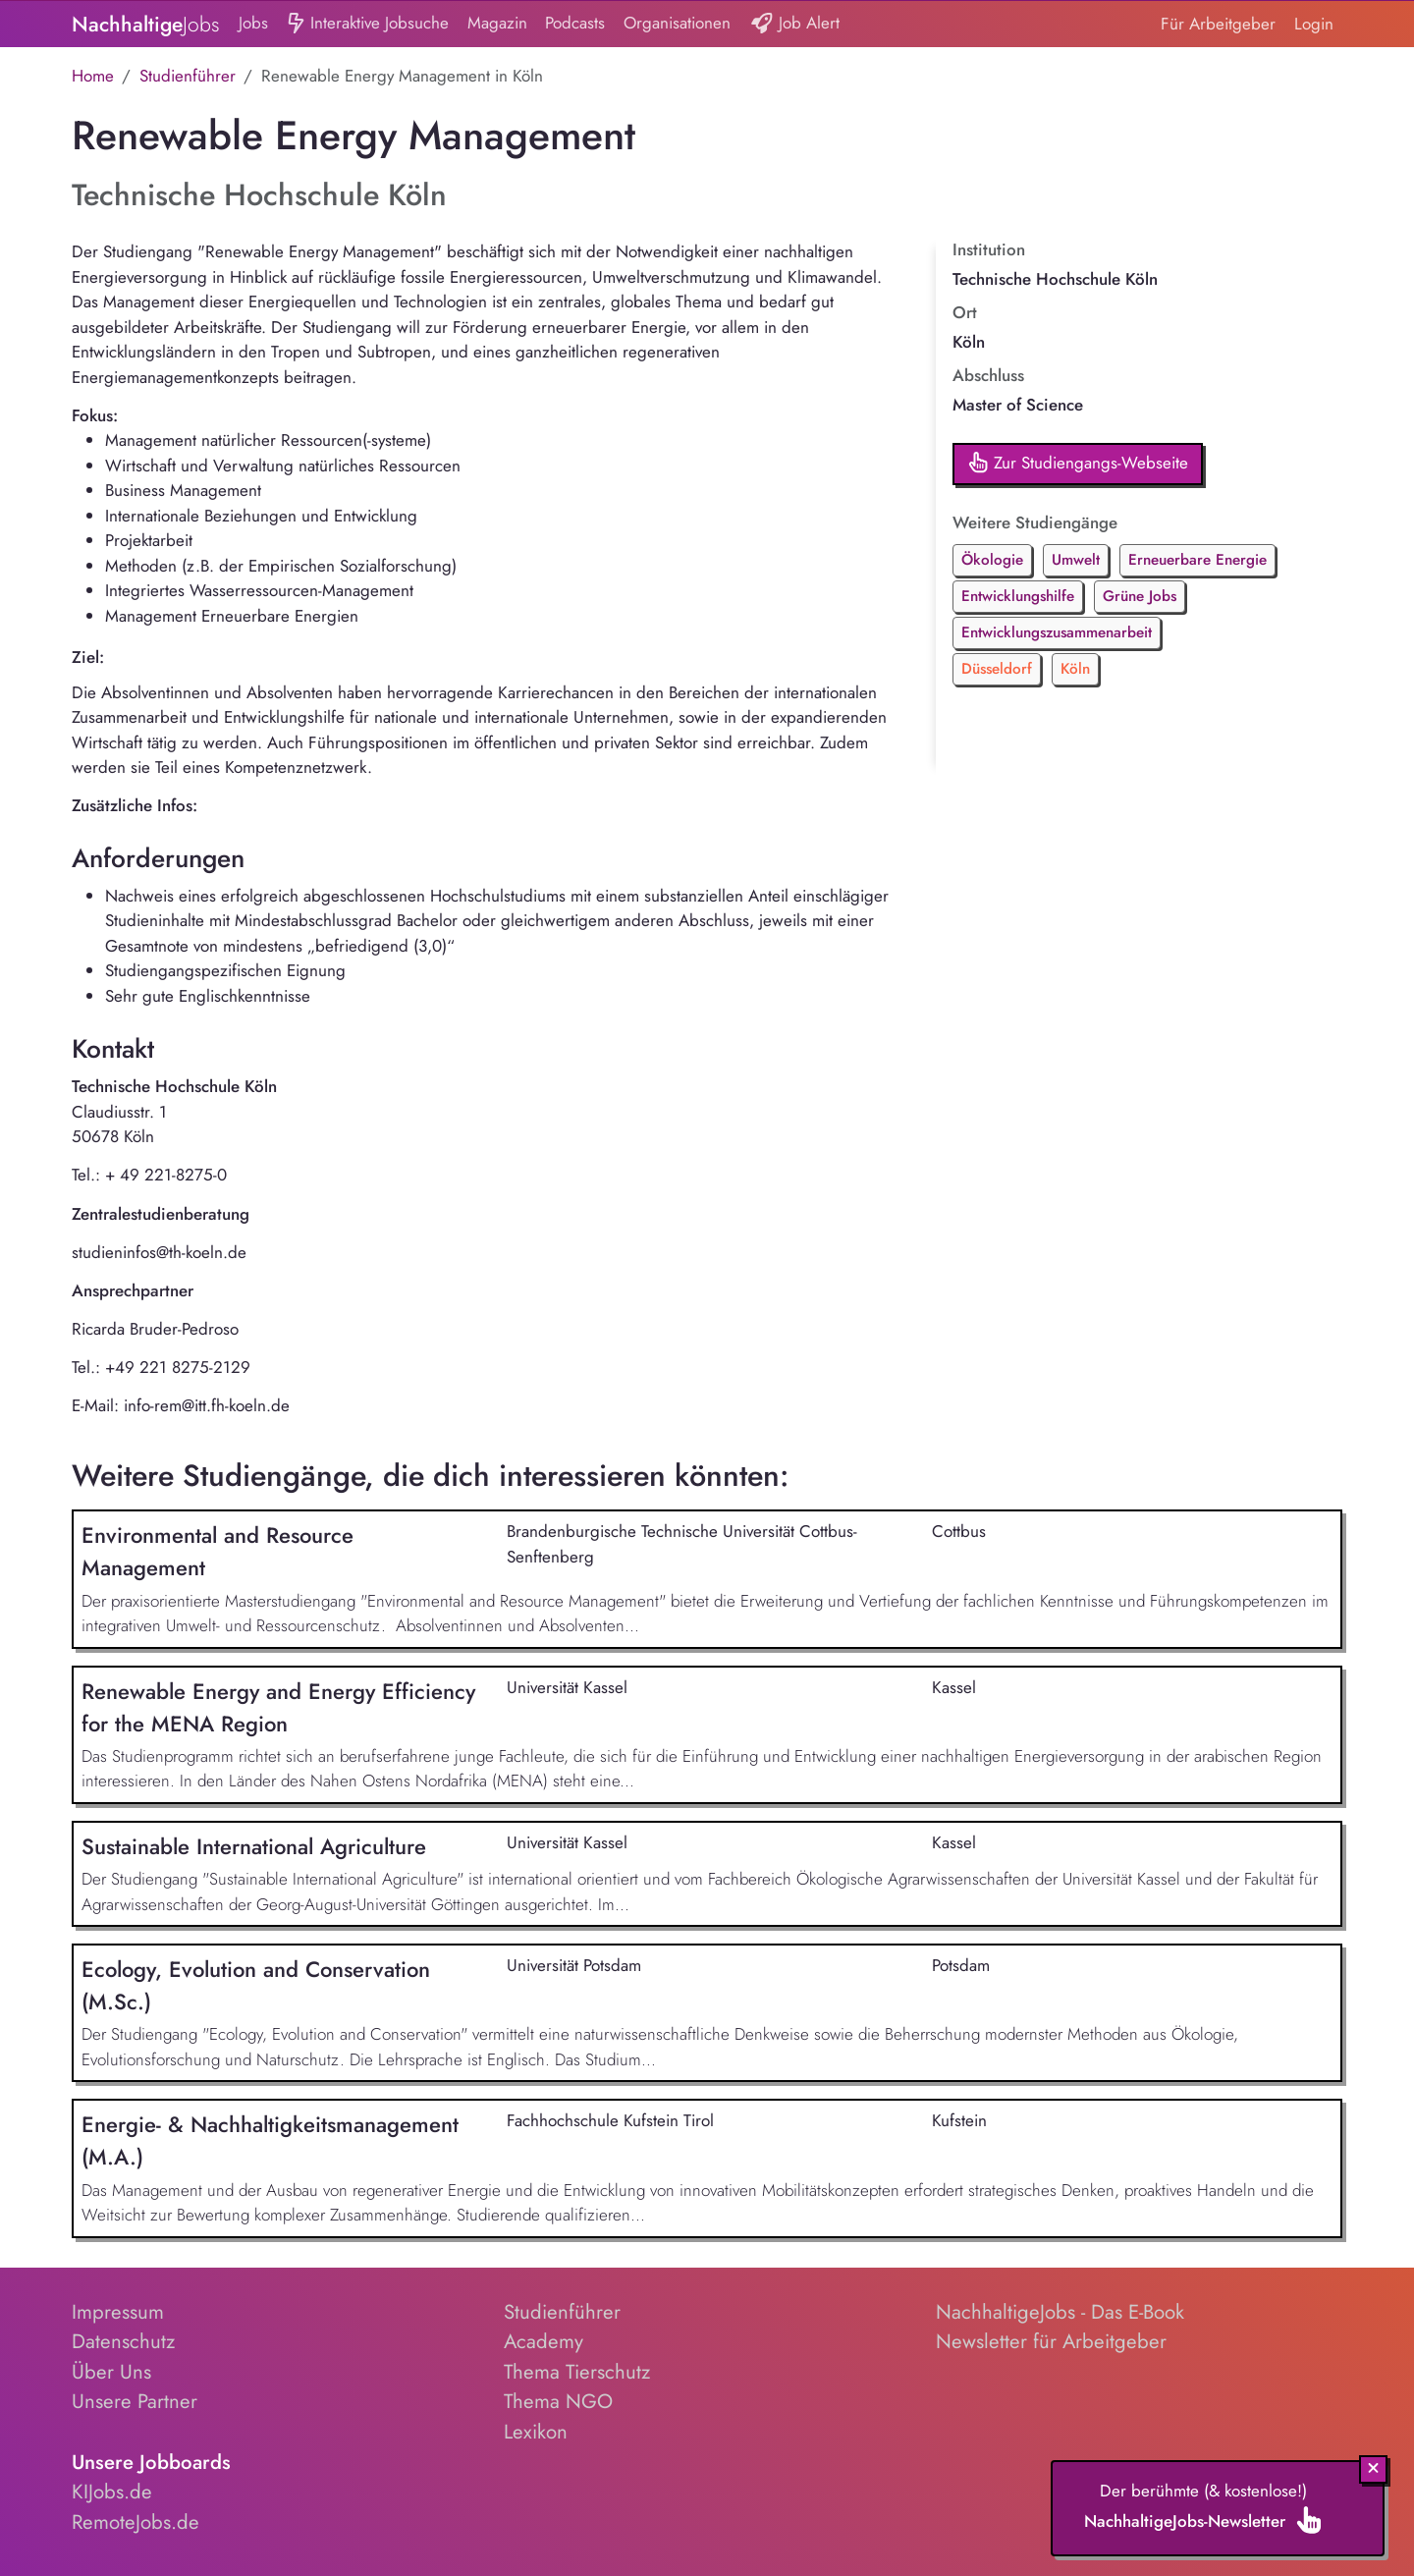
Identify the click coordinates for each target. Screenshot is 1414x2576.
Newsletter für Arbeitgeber (1051, 2341)
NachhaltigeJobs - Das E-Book (1060, 2312)
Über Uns (111, 2371)
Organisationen (677, 22)
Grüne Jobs (1139, 596)
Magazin (497, 22)
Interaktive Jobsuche (368, 24)
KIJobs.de (112, 2491)
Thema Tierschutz (577, 2371)
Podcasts (575, 22)
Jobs (253, 22)
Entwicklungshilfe (1017, 596)
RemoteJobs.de (135, 2522)
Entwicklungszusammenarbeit (1056, 632)
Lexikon (536, 2431)
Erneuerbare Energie (1197, 560)
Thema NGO (558, 2401)
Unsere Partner (134, 2401)
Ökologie (992, 560)
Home (93, 75)
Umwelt (1076, 560)
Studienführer (187, 75)
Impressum (118, 2312)
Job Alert (795, 24)
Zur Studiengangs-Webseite (1077, 464)
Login (1313, 23)
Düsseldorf (996, 669)
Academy (543, 2341)
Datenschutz (123, 2341)
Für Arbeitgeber (1218, 23)
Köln (1075, 669)
